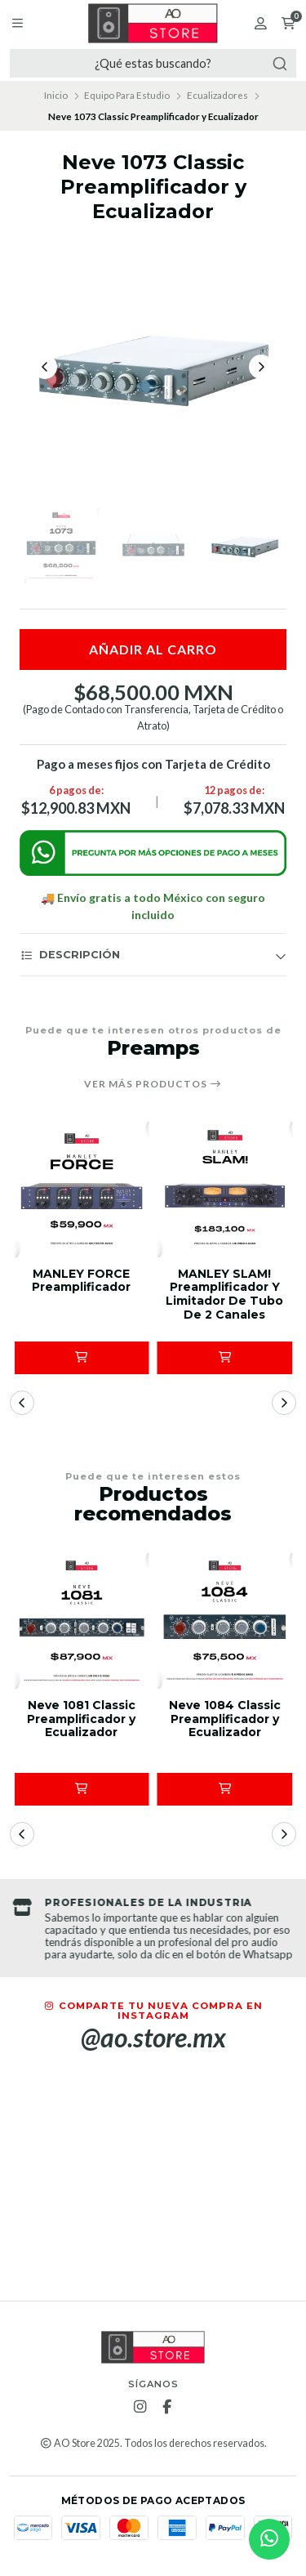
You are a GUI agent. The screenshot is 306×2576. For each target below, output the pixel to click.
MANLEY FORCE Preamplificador (81, 1281)
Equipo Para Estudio (127, 95)
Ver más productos (153, 1084)
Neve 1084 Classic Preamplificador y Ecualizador (225, 1719)
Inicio (56, 95)
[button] (81, 1358)
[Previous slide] (45, 367)
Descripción (70, 955)
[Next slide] (261, 367)
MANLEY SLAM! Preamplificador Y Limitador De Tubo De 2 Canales (224, 1294)
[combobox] (153, 63)
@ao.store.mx (153, 2038)
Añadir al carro (153, 649)
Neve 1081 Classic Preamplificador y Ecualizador (81, 1719)
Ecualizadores (217, 95)
